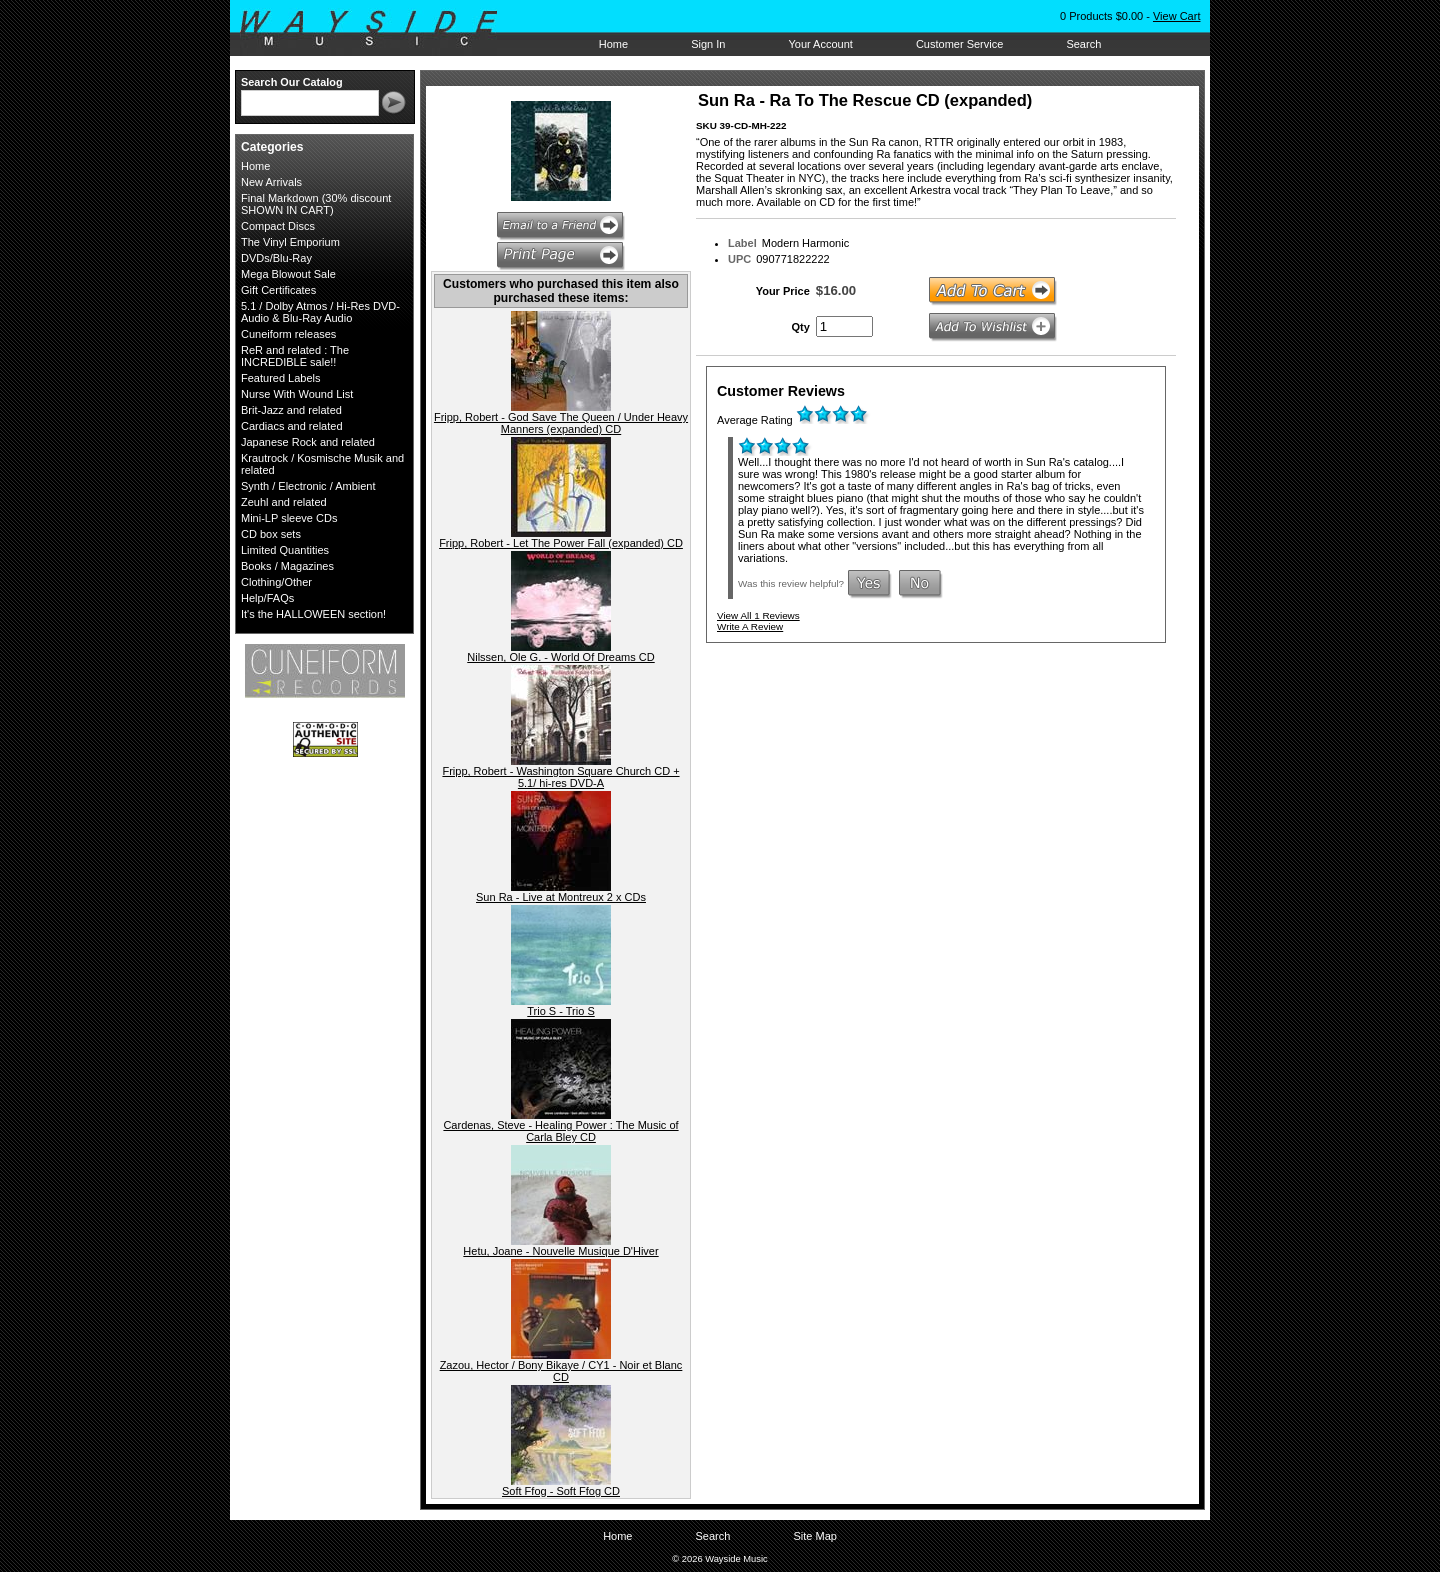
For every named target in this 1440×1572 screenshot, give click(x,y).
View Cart (1176, 16)
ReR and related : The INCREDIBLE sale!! (295, 356)
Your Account (820, 44)
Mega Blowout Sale (288, 274)
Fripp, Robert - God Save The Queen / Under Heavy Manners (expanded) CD (561, 423)
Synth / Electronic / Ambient (308, 486)
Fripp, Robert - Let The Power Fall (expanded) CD (561, 543)
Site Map (814, 1536)
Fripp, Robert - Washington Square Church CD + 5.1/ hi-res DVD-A (560, 777)
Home (613, 44)
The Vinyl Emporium (290, 242)
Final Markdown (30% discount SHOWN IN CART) (316, 204)
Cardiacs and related (292, 426)
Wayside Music (378, 29)
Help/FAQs (267, 598)
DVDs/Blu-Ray (276, 258)
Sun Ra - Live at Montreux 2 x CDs (561, 897)
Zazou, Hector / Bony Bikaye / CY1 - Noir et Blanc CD (561, 1371)
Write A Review (750, 626)
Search (1083, 44)
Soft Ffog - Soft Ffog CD (561, 1491)
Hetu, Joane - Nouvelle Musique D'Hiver (560, 1251)
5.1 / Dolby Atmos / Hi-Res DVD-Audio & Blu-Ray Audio (320, 312)
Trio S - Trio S (560, 1011)
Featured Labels (281, 378)
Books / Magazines (287, 566)
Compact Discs (278, 226)
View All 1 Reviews (758, 615)
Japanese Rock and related (308, 442)
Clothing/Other (276, 582)
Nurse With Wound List (297, 394)
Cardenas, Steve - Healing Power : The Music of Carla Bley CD (560, 1131)
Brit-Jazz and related (291, 410)
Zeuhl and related (284, 502)
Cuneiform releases (288, 334)
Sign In (708, 44)
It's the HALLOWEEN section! (313, 614)
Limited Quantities (285, 550)
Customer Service (959, 44)
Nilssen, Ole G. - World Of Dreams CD (560, 657)
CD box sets (271, 534)
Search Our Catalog (292, 82)
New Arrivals (271, 182)
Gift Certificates (278, 290)
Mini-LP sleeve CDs (289, 518)
